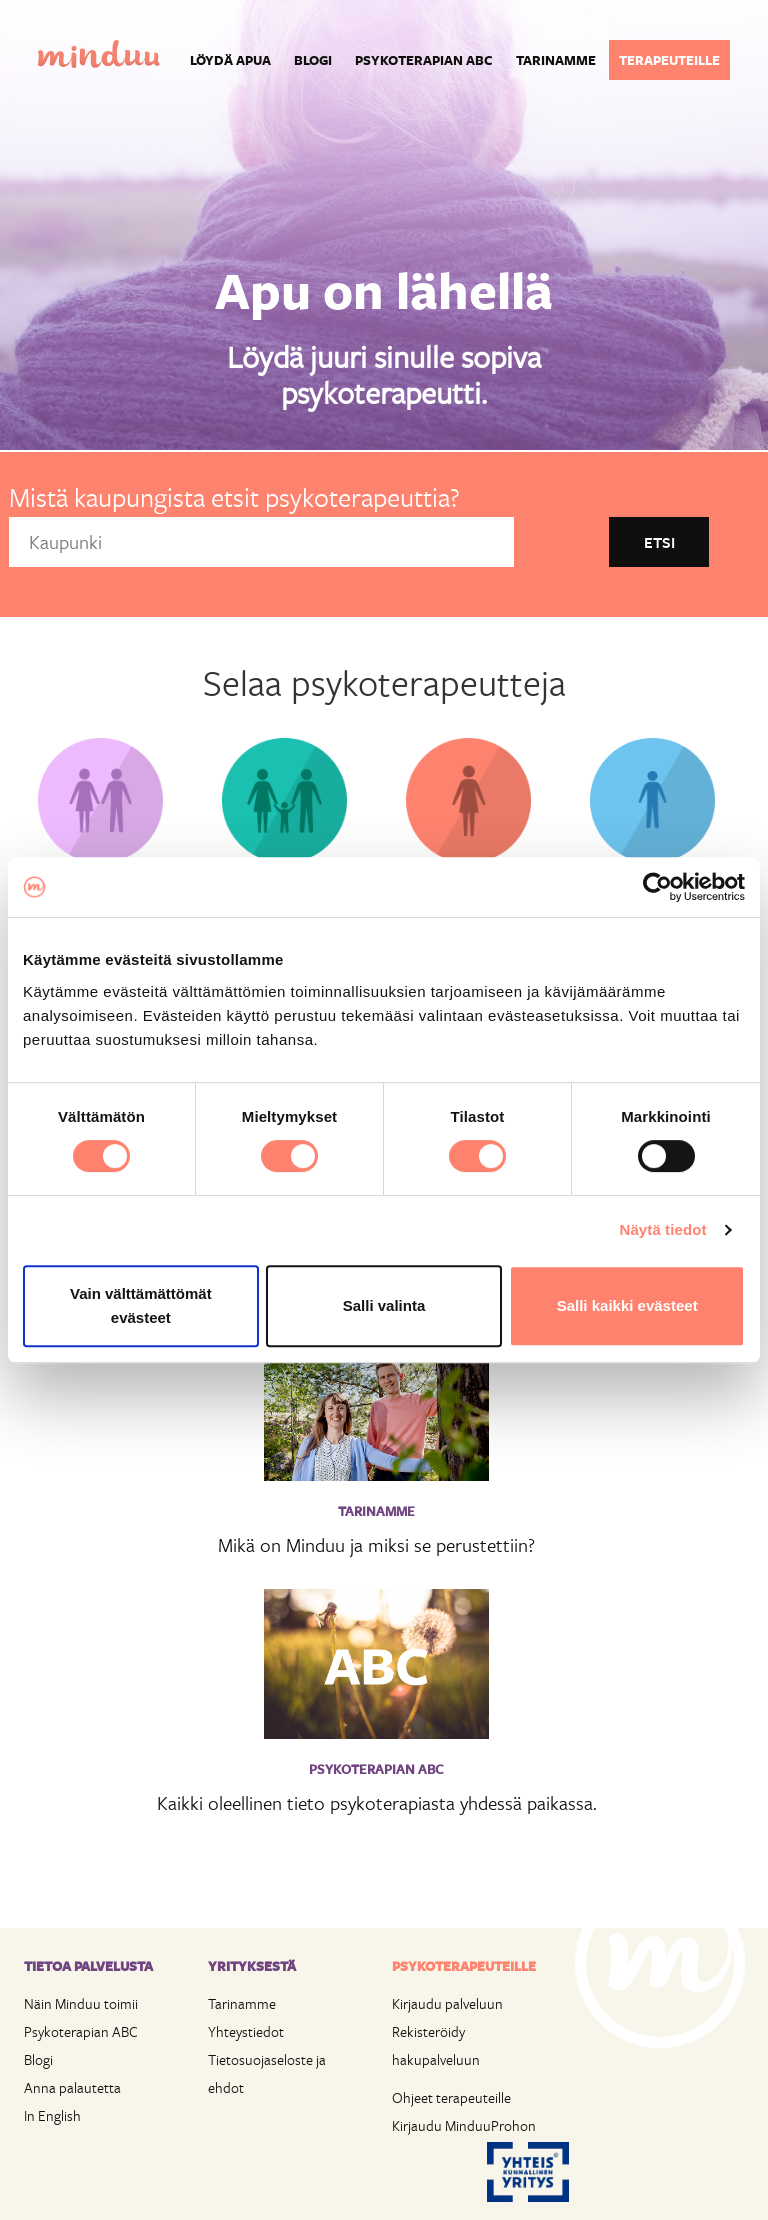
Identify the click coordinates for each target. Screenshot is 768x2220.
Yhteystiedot (246, 2031)
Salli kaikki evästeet (627, 1305)
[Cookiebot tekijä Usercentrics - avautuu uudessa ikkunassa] (657, 887)
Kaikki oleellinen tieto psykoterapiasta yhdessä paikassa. (377, 1802)
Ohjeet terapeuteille (451, 2097)
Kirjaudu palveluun (447, 2003)
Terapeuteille (669, 60)
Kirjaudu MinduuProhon (464, 2125)
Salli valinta (384, 1305)
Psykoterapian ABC (424, 60)
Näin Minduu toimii (81, 2003)
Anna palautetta (72, 2087)
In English (52, 2115)
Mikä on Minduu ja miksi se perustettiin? (376, 1544)
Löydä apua (230, 60)
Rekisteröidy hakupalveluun (436, 2045)
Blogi (313, 60)
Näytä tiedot (663, 1229)
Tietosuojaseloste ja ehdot (267, 2073)
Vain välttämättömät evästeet (141, 1305)
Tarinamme (556, 60)
